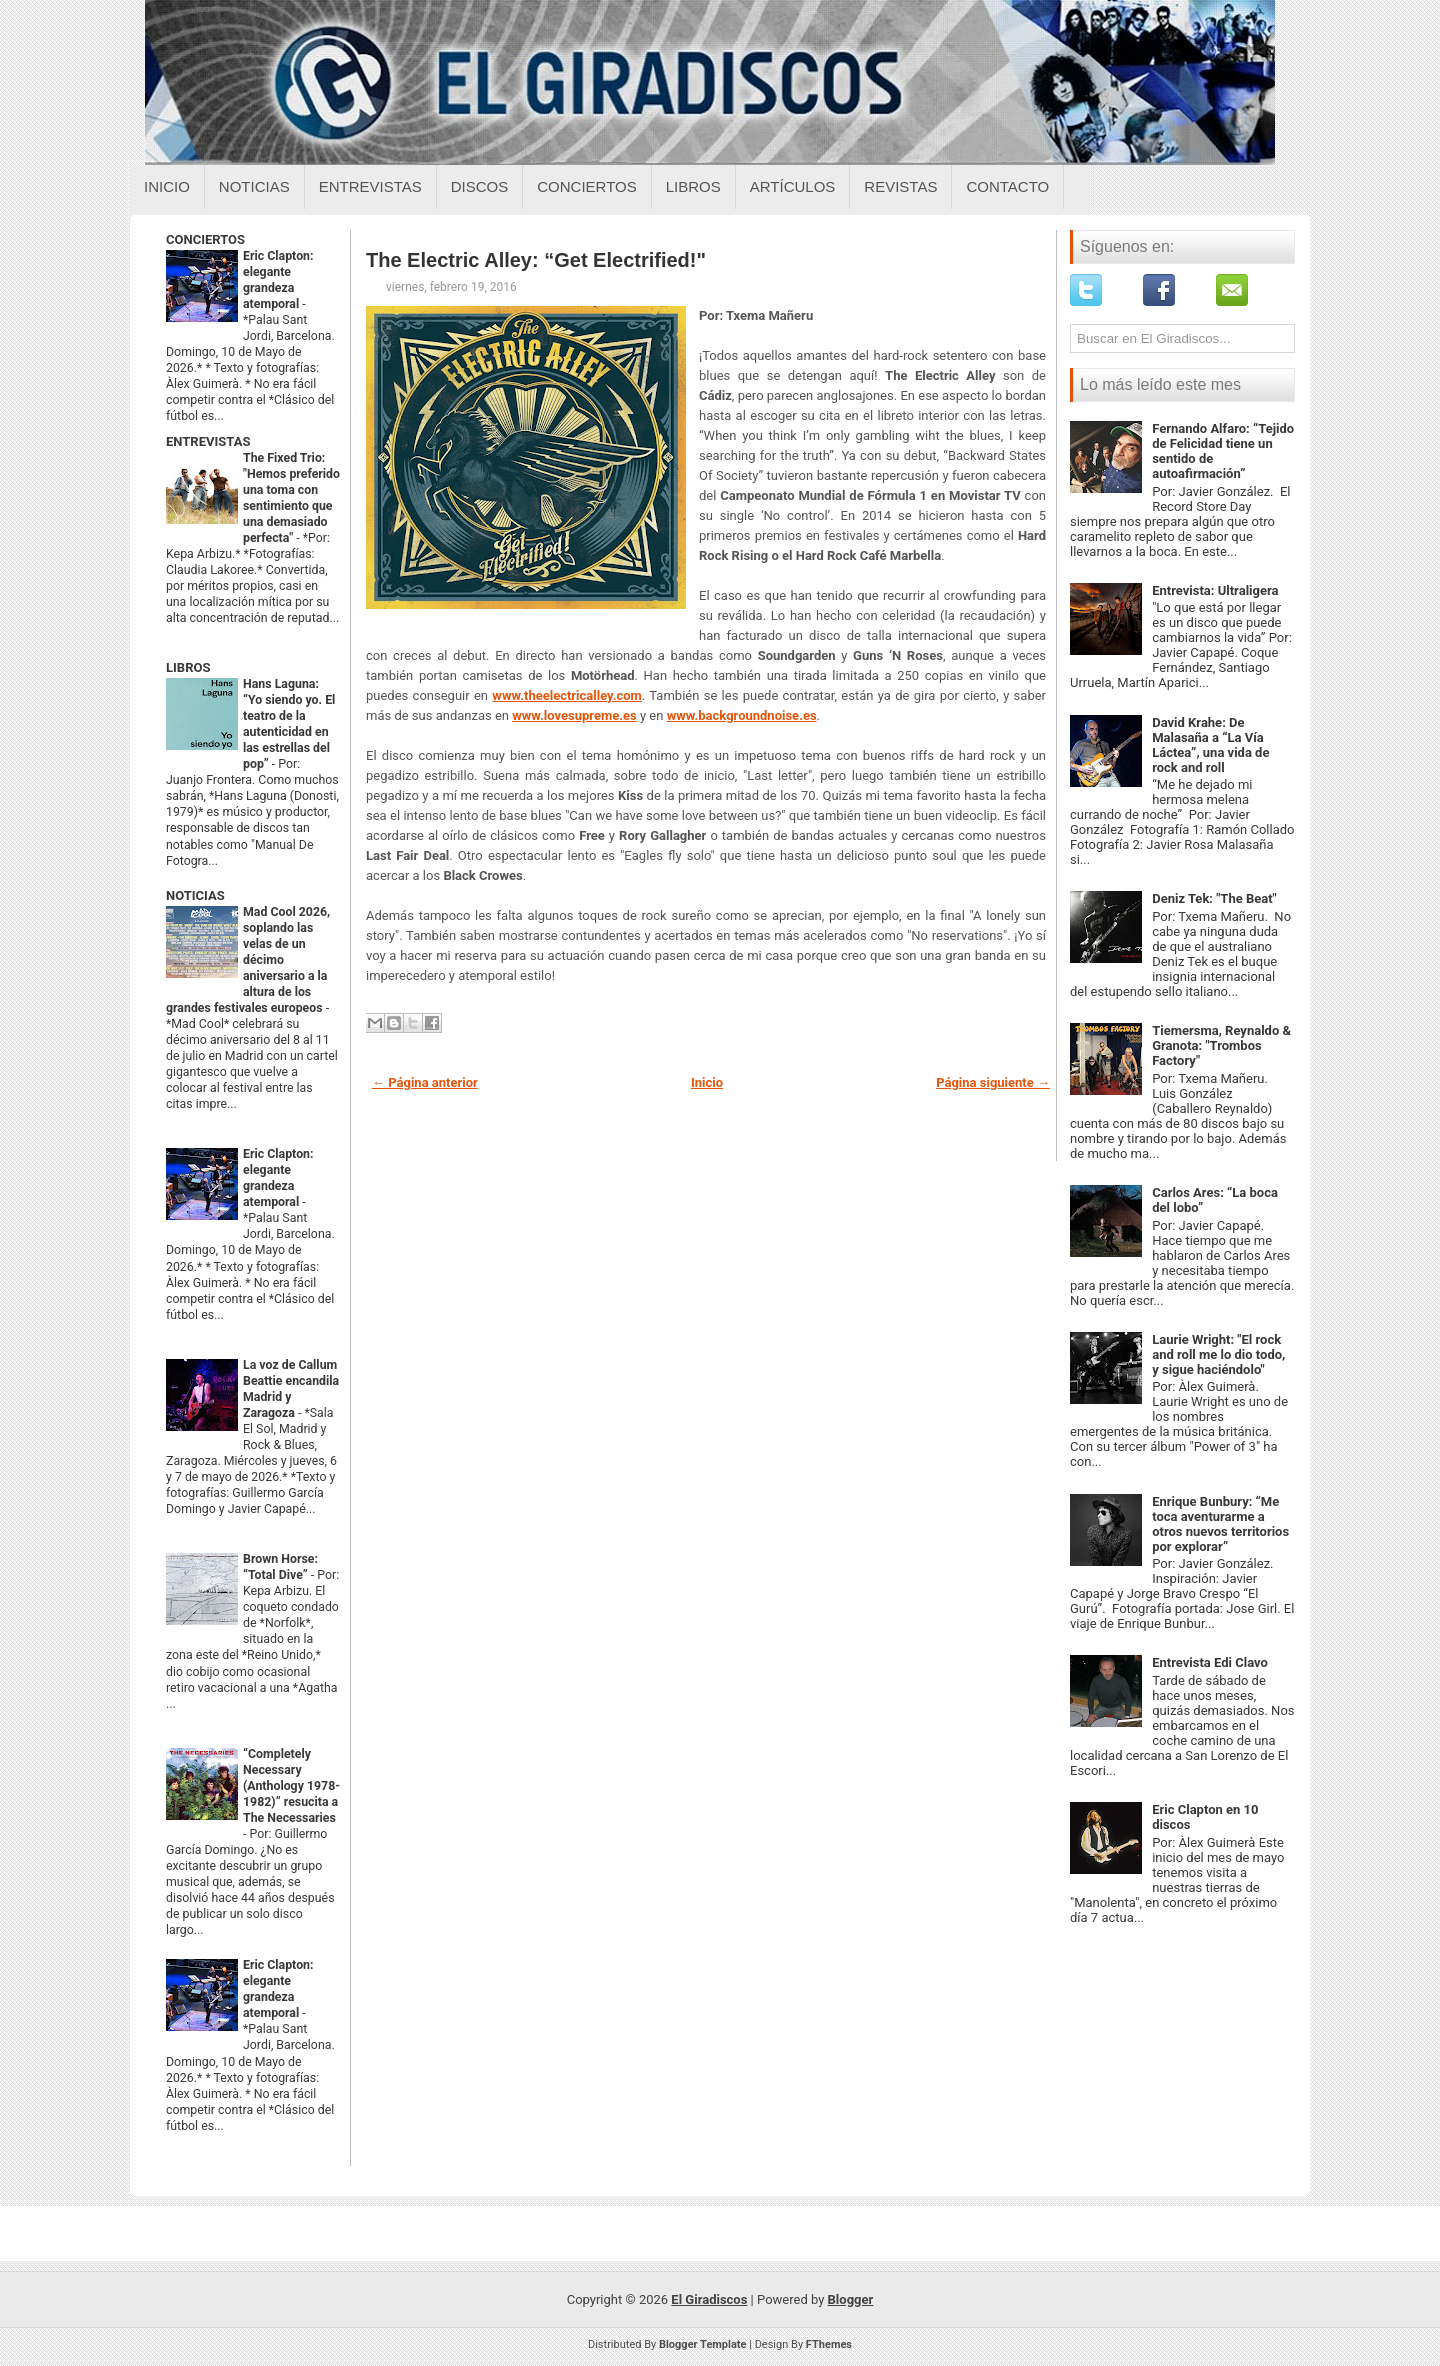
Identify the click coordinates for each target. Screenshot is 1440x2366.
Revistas (900, 186)
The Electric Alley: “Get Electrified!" (536, 260)
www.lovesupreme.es (574, 715)
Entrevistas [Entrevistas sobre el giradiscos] (370, 186)
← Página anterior (425, 1082)
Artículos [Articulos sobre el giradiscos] (793, 186)
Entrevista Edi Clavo (1210, 1662)
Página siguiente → (993, 1082)
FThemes (829, 2344)
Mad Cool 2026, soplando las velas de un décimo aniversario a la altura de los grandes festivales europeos (248, 960)
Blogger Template (703, 2344)
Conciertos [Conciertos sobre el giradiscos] (586, 186)
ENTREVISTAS (208, 441)
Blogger (851, 2299)
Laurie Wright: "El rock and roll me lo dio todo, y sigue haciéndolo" (1218, 1354)
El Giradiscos (709, 2299)
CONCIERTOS (205, 239)
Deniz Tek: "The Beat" (1214, 898)
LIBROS (188, 667)
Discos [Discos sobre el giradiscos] (480, 186)
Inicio (167, 186)
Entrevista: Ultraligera (1215, 590)
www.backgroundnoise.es (742, 715)
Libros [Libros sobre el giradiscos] (693, 186)
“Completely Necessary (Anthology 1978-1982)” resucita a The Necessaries (291, 1786)
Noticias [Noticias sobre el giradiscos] (254, 186)
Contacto (1007, 186)
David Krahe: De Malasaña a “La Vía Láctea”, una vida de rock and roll (1210, 745)
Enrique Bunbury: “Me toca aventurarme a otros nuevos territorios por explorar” (1220, 1524)
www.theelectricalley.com (566, 695)
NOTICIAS (195, 895)
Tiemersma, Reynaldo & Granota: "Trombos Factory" (1221, 1045)
